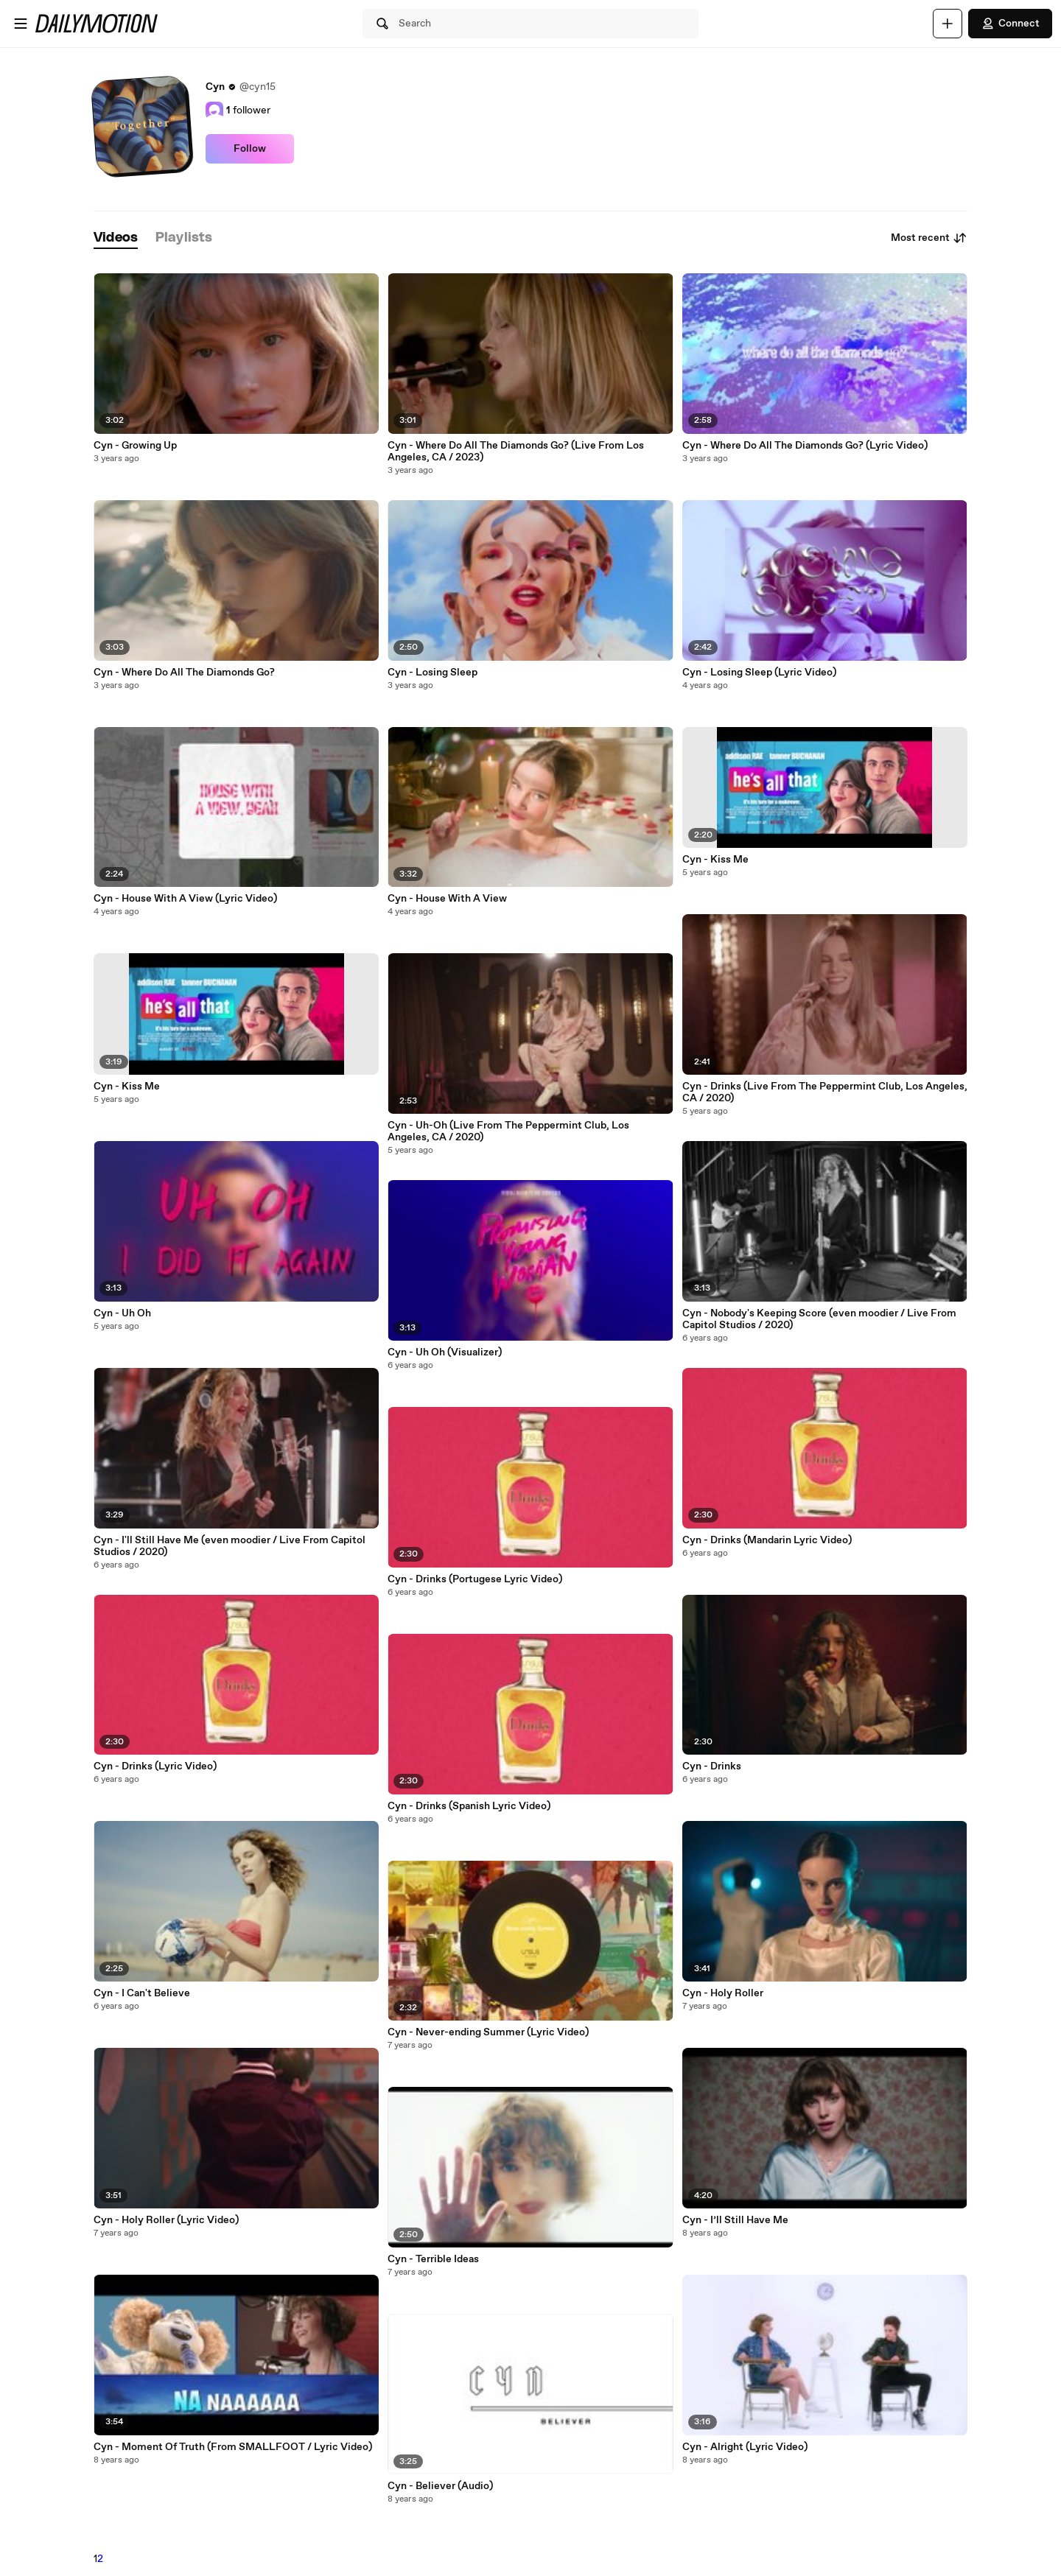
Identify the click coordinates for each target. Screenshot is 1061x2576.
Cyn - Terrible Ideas (433, 2259)
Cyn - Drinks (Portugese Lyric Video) (475, 1579)
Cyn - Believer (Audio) (440, 2486)
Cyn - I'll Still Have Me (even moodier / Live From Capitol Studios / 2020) (229, 1546)
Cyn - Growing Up (135, 446)
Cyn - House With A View (447, 899)
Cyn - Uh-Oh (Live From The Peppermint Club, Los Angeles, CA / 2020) (508, 1131)
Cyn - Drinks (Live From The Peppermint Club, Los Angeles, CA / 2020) (824, 1092)
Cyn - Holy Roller (722, 1993)
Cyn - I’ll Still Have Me (735, 2220)
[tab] (116, 238)
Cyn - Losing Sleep (432, 672)
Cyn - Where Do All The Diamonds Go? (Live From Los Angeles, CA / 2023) (516, 451)
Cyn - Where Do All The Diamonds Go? (184, 672)
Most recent (929, 238)
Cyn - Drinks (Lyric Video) (155, 1766)
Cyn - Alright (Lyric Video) (745, 2447)
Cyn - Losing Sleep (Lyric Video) (759, 672)
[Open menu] (20, 23)
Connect (1010, 23)
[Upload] (947, 23)
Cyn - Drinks (711, 1766)
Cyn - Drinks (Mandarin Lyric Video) (767, 1540)
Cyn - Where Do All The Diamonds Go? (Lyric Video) (805, 446)
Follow (250, 148)
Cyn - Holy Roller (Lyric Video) (166, 2220)
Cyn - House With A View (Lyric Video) (185, 899)
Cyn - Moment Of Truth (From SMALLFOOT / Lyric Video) (233, 2447)
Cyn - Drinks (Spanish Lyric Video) (469, 1806)
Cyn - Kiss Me (127, 1086)
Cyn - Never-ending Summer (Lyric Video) (488, 2032)
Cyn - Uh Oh (122, 1313)
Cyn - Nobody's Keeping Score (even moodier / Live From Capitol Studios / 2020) (819, 1319)
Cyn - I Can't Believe (142, 1993)
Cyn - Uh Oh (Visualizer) (445, 1352)
